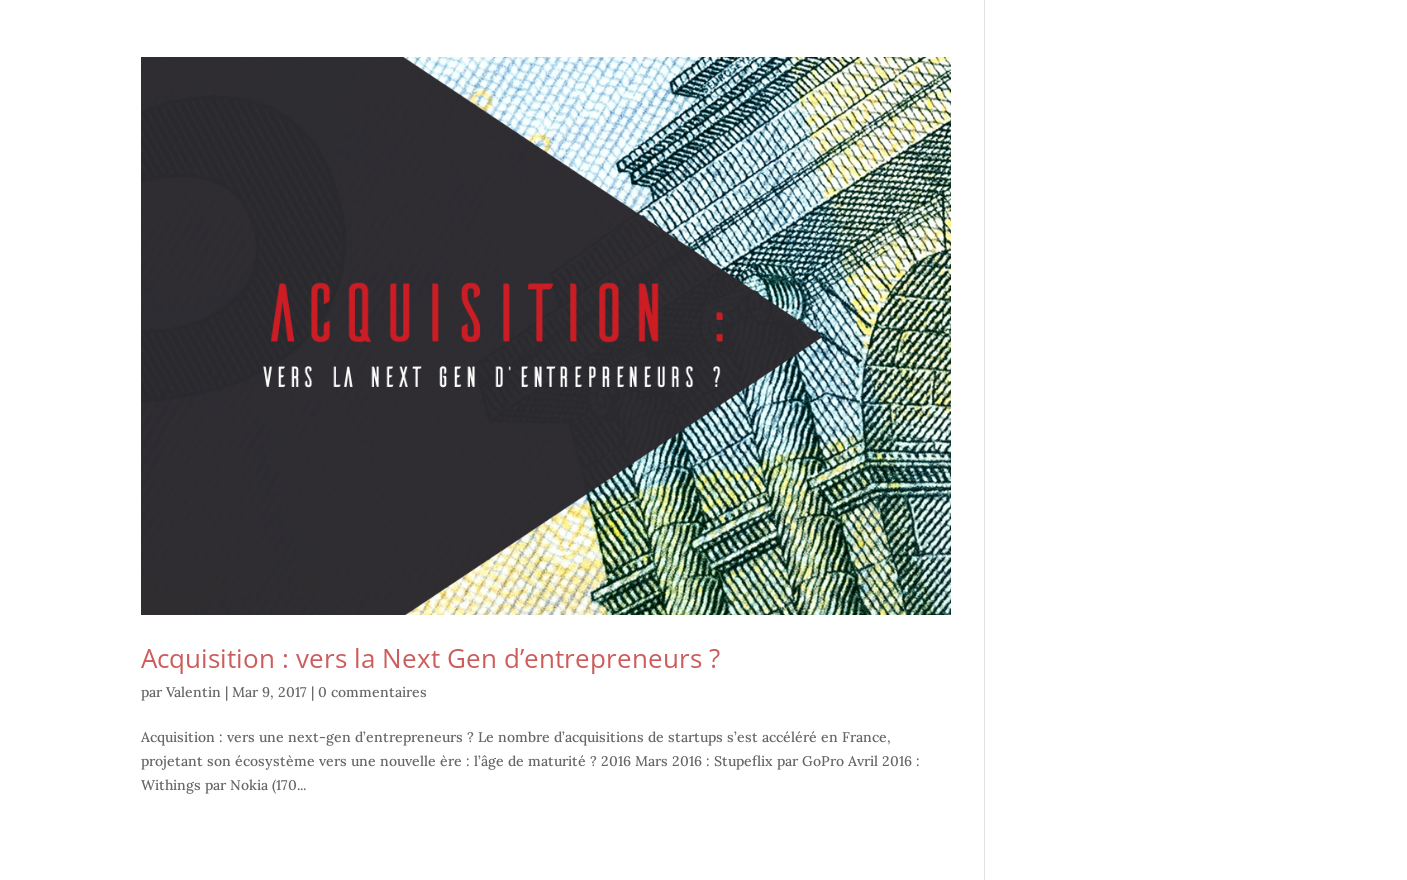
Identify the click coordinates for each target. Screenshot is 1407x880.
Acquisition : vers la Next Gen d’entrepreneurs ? (430, 658)
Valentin (193, 692)
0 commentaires (372, 692)
